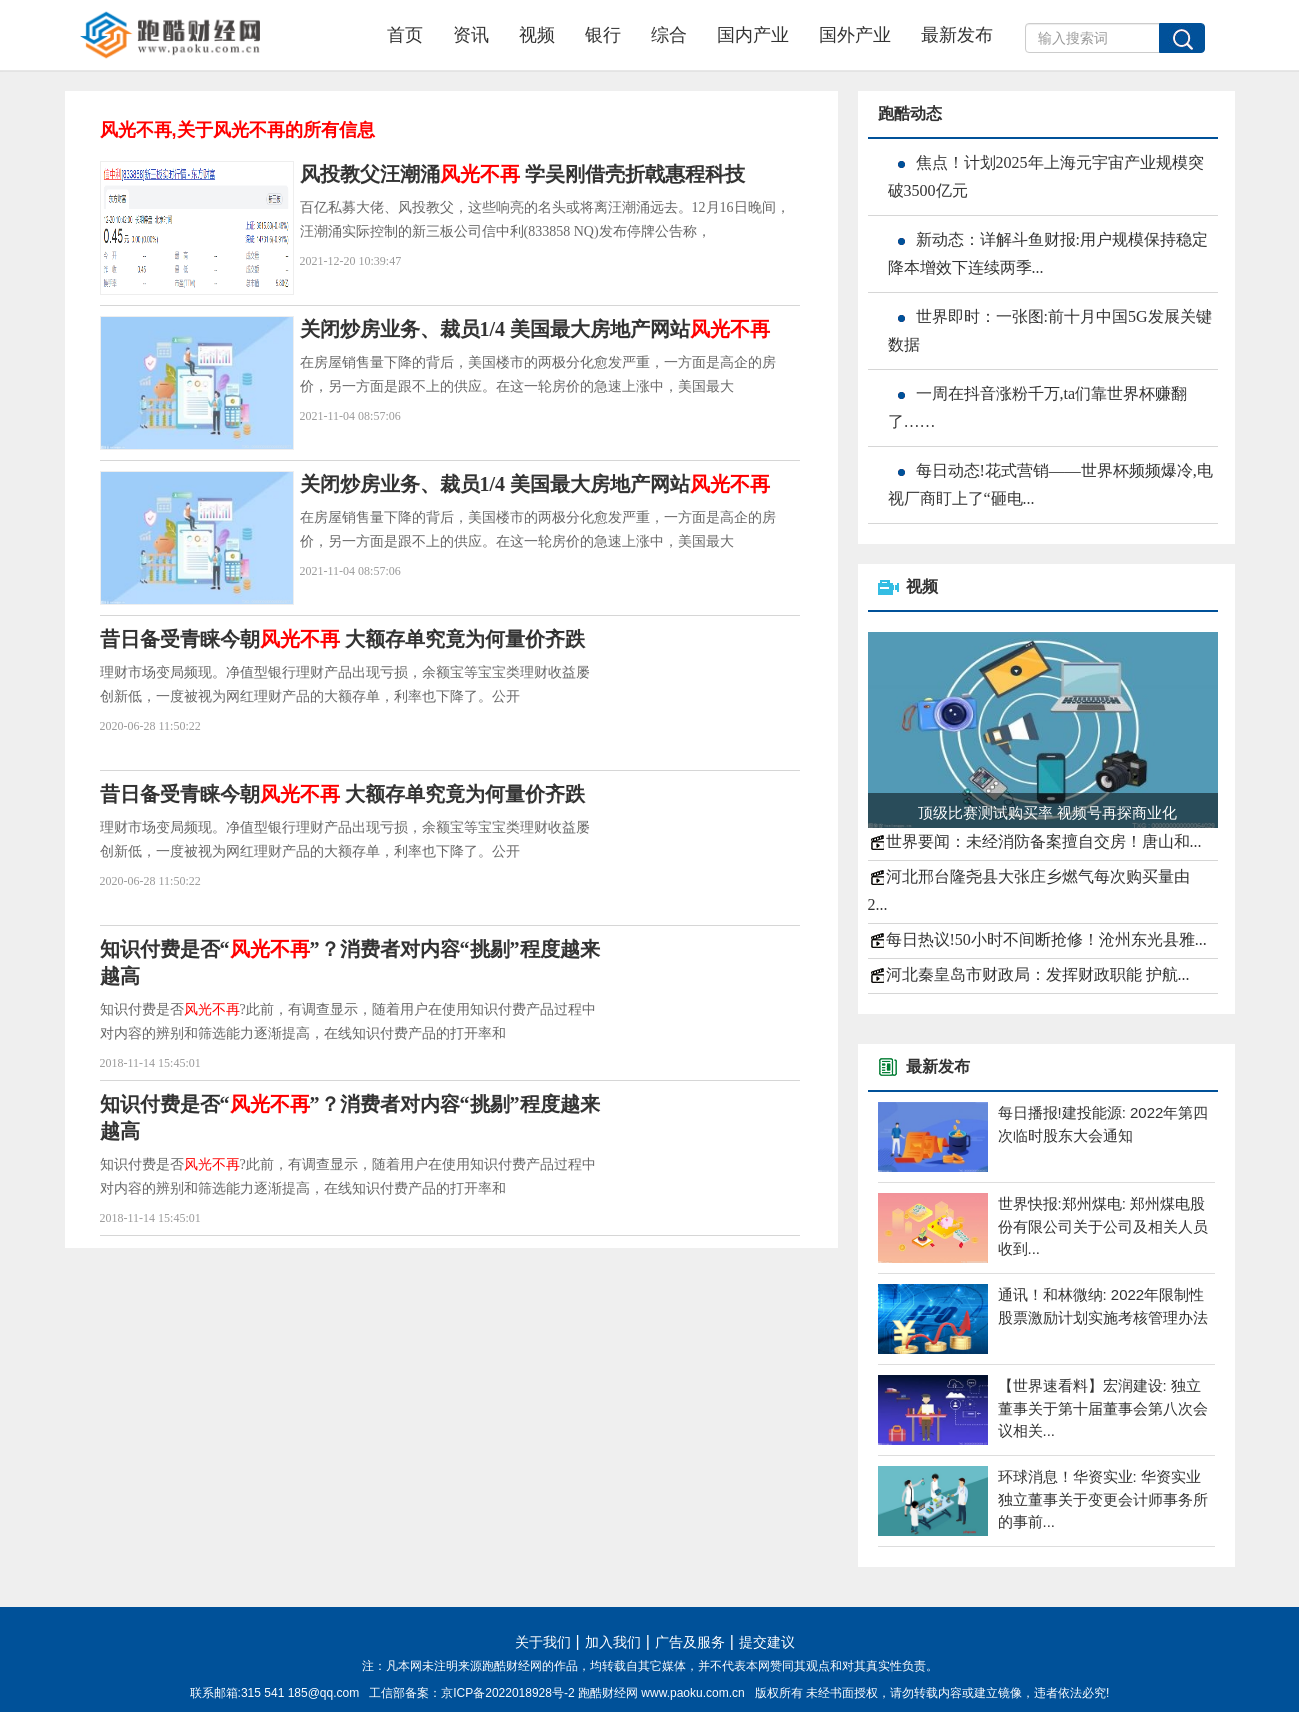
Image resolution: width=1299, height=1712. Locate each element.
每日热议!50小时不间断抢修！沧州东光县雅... (1046, 939)
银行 (603, 35)
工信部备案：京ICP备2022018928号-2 (473, 1693)
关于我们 (543, 1642)
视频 (537, 35)
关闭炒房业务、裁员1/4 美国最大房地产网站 (535, 329)
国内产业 (753, 35)
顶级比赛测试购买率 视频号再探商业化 (1047, 812)
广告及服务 (690, 1642)
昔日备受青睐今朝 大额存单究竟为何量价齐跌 (342, 639)
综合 (669, 35)
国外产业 (855, 35)
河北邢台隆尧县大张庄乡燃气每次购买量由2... (1029, 890)
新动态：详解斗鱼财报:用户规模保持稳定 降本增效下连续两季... (1048, 253)
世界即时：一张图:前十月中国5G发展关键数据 (1050, 330)
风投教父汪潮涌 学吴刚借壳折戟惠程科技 (522, 174)
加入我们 (613, 1642)
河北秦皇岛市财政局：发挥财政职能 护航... (1038, 974)
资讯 (471, 35)
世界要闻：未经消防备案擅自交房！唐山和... (1044, 841)
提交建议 (767, 1642)
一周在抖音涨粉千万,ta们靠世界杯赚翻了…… (1038, 407)
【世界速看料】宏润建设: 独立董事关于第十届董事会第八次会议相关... (1103, 1408)
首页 (405, 35)
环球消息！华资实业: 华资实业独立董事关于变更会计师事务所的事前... (1103, 1499)
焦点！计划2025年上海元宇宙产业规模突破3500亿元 (1046, 176)
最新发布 (957, 35)
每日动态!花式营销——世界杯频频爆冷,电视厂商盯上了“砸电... (1050, 484)
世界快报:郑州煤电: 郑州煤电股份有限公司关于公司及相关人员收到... (1103, 1226)
